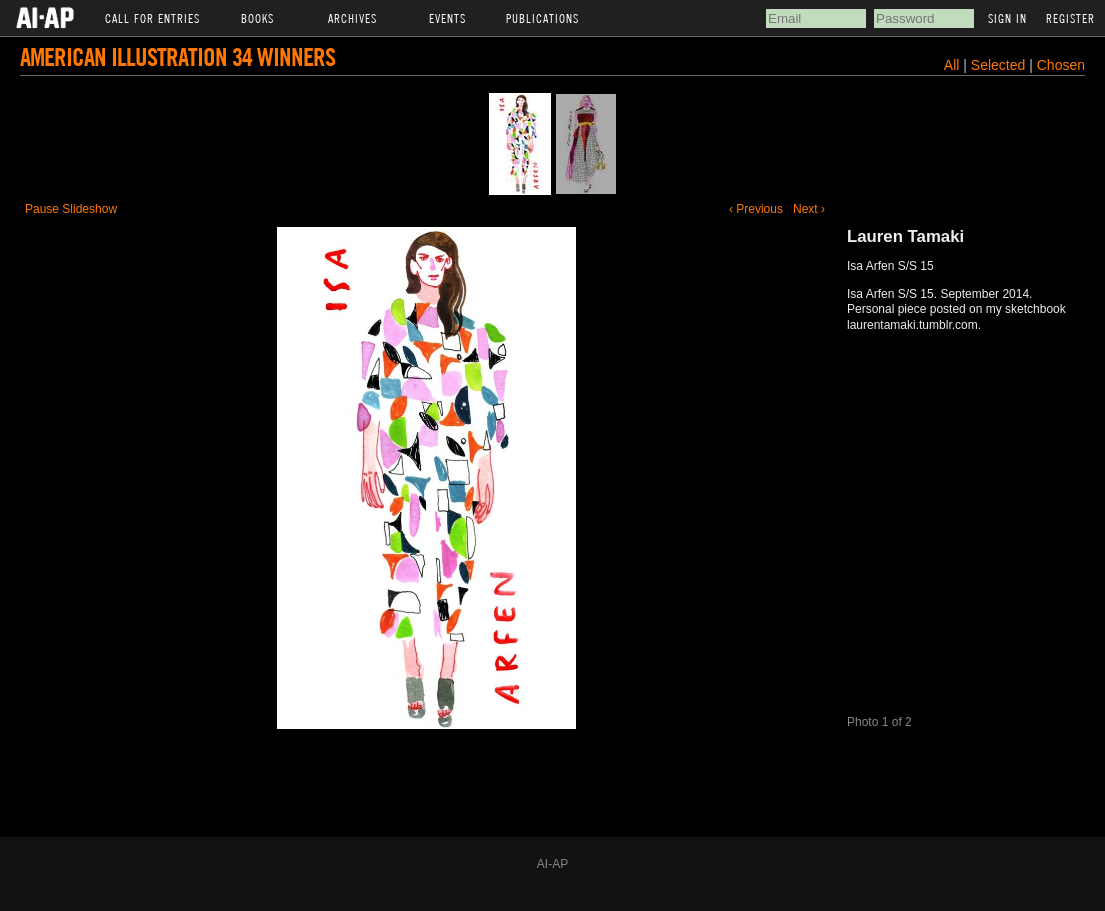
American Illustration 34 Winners (177, 56)
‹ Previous (756, 209)
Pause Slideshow (71, 209)
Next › (809, 209)
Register (1070, 18)
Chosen (1061, 65)
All (952, 65)
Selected (1000, 65)
